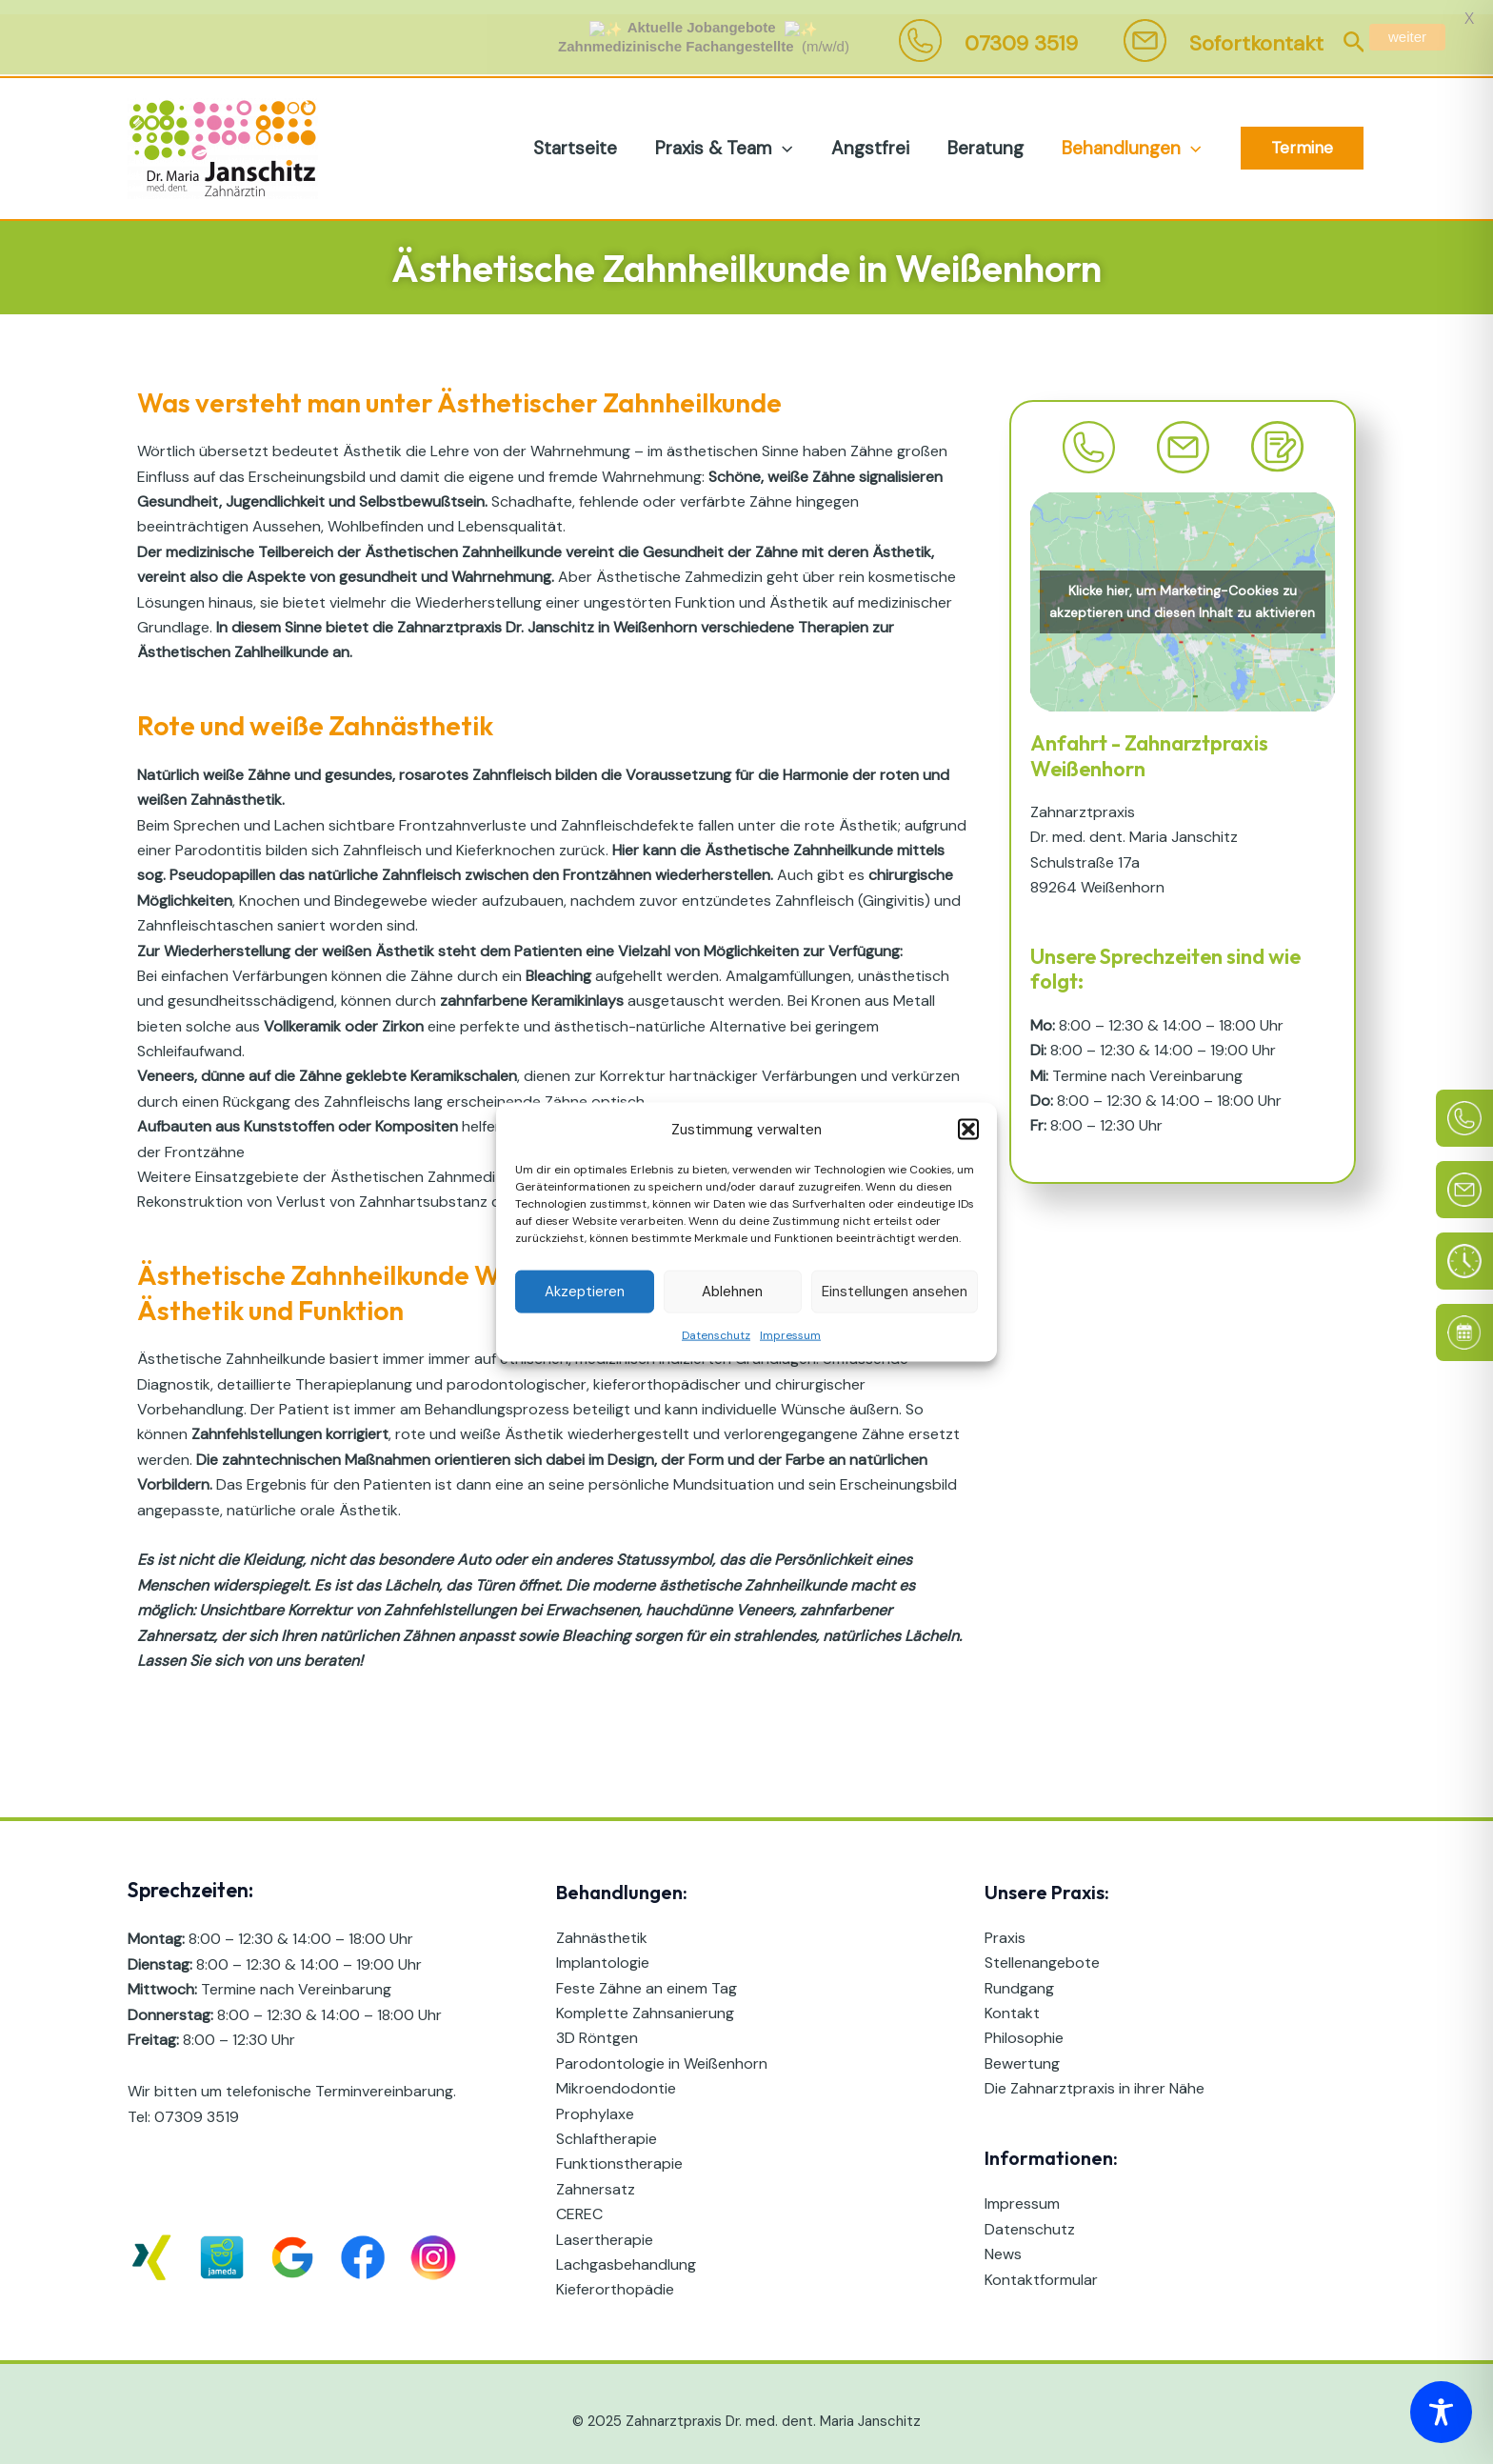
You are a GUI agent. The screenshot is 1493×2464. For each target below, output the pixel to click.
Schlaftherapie (606, 2124)
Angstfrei (875, 134)
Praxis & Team (730, 134)
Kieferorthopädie (615, 2276)
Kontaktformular (1041, 2265)
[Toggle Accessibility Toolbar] (1441, 2412)
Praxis (1005, 1923)
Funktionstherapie (619, 2150)
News (1003, 2241)
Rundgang (1019, 1974)
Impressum (790, 1335)
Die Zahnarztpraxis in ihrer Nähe (1094, 2075)
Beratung (988, 134)
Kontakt (1012, 2000)
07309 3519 (196, 2103)
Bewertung (1022, 2049)
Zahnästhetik (601, 1923)
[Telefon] (1464, 1118)
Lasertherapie (604, 2225)
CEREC (579, 2201)
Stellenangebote (1042, 1949)
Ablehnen (732, 1291)
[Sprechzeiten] (1464, 1261)
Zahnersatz (595, 2175)
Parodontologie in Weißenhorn (661, 2049)
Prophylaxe (595, 2100)
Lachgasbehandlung (626, 2250)
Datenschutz (716, 1335)
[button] (968, 1128)
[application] (789, 134)
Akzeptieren (585, 1291)
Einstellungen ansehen (894, 1291)
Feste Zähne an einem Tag (646, 1974)
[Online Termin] (1464, 1332)
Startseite (584, 134)
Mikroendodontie (616, 2075)
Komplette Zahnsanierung (645, 2000)
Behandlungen (1132, 134)
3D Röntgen (597, 2024)
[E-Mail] (1464, 1189)
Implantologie (602, 1949)
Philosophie (1024, 2024)
